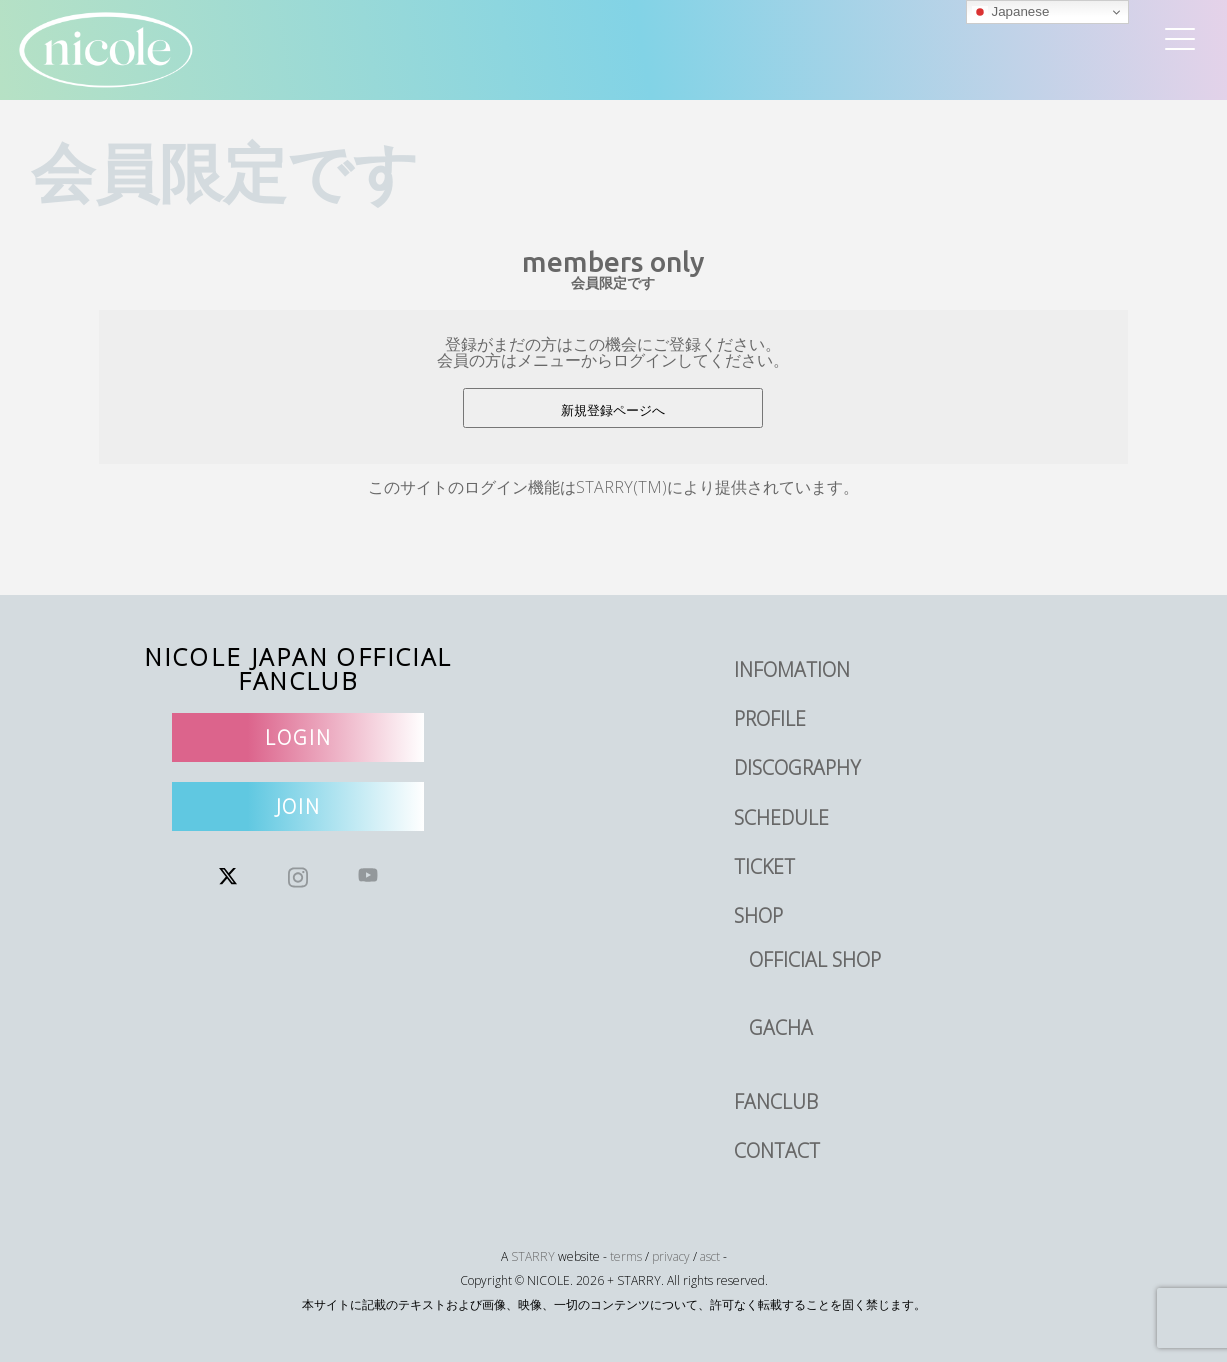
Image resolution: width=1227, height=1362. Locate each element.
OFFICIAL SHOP (815, 959)
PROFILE (770, 718)
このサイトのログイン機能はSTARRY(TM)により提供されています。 (613, 487)
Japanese (1011, 12)
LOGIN (298, 737)
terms (626, 1256)
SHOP (758, 915)
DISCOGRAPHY (797, 767)
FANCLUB (776, 1101)
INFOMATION (792, 669)
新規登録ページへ (613, 410)
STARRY (533, 1256)
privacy (671, 1256)
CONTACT (777, 1150)
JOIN (299, 806)
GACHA (781, 1027)
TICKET (764, 866)
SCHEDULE (781, 817)
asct (710, 1256)
